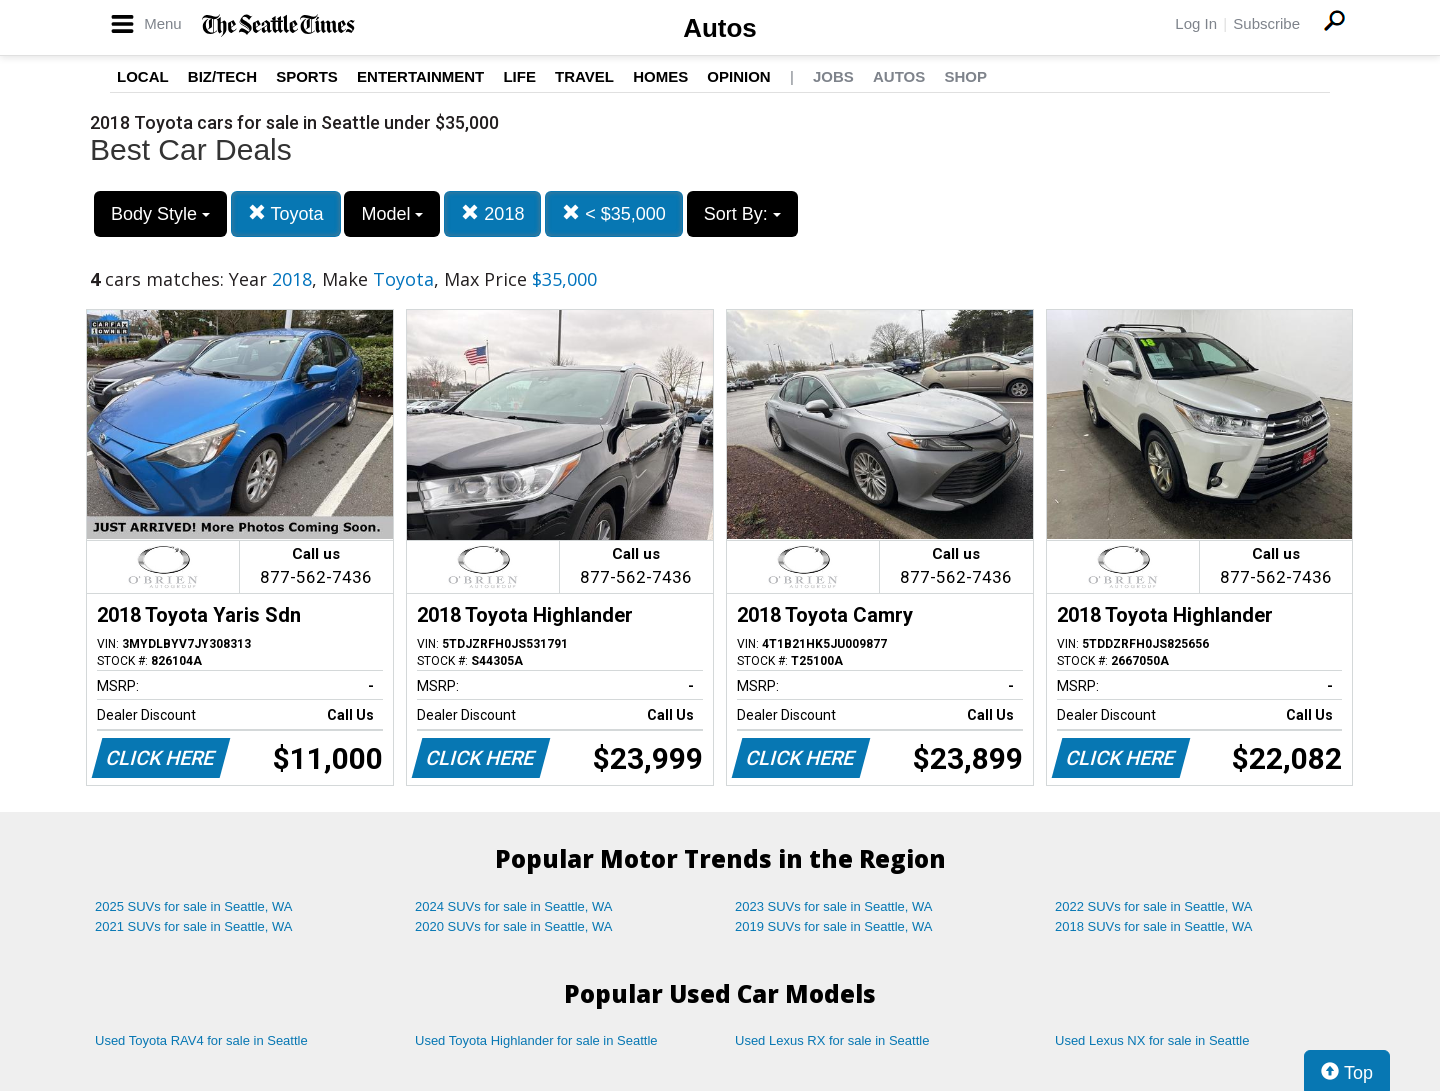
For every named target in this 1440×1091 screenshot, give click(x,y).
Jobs (833, 76)
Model (392, 214)
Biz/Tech (222, 76)
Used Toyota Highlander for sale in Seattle (536, 1040)
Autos (720, 28)
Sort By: (742, 214)
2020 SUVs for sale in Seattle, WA (514, 926)
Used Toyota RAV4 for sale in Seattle (201, 1040)
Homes (660, 76)
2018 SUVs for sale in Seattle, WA (1154, 926)
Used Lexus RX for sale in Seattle (832, 1040)
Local (143, 76)
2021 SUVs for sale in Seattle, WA (194, 926)
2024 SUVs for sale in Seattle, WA (514, 906)
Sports (307, 76)
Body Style (160, 214)
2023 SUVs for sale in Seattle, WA (834, 906)
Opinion (738, 76)
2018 (492, 213)
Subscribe (1266, 23)
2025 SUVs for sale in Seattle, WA (194, 906)
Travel (584, 76)
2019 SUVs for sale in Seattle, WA (834, 926)
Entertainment (420, 76)
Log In (1196, 23)
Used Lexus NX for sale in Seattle (1152, 1040)
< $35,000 (614, 213)
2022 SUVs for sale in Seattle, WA (1154, 906)
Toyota (286, 213)
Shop (965, 76)
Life (519, 76)
